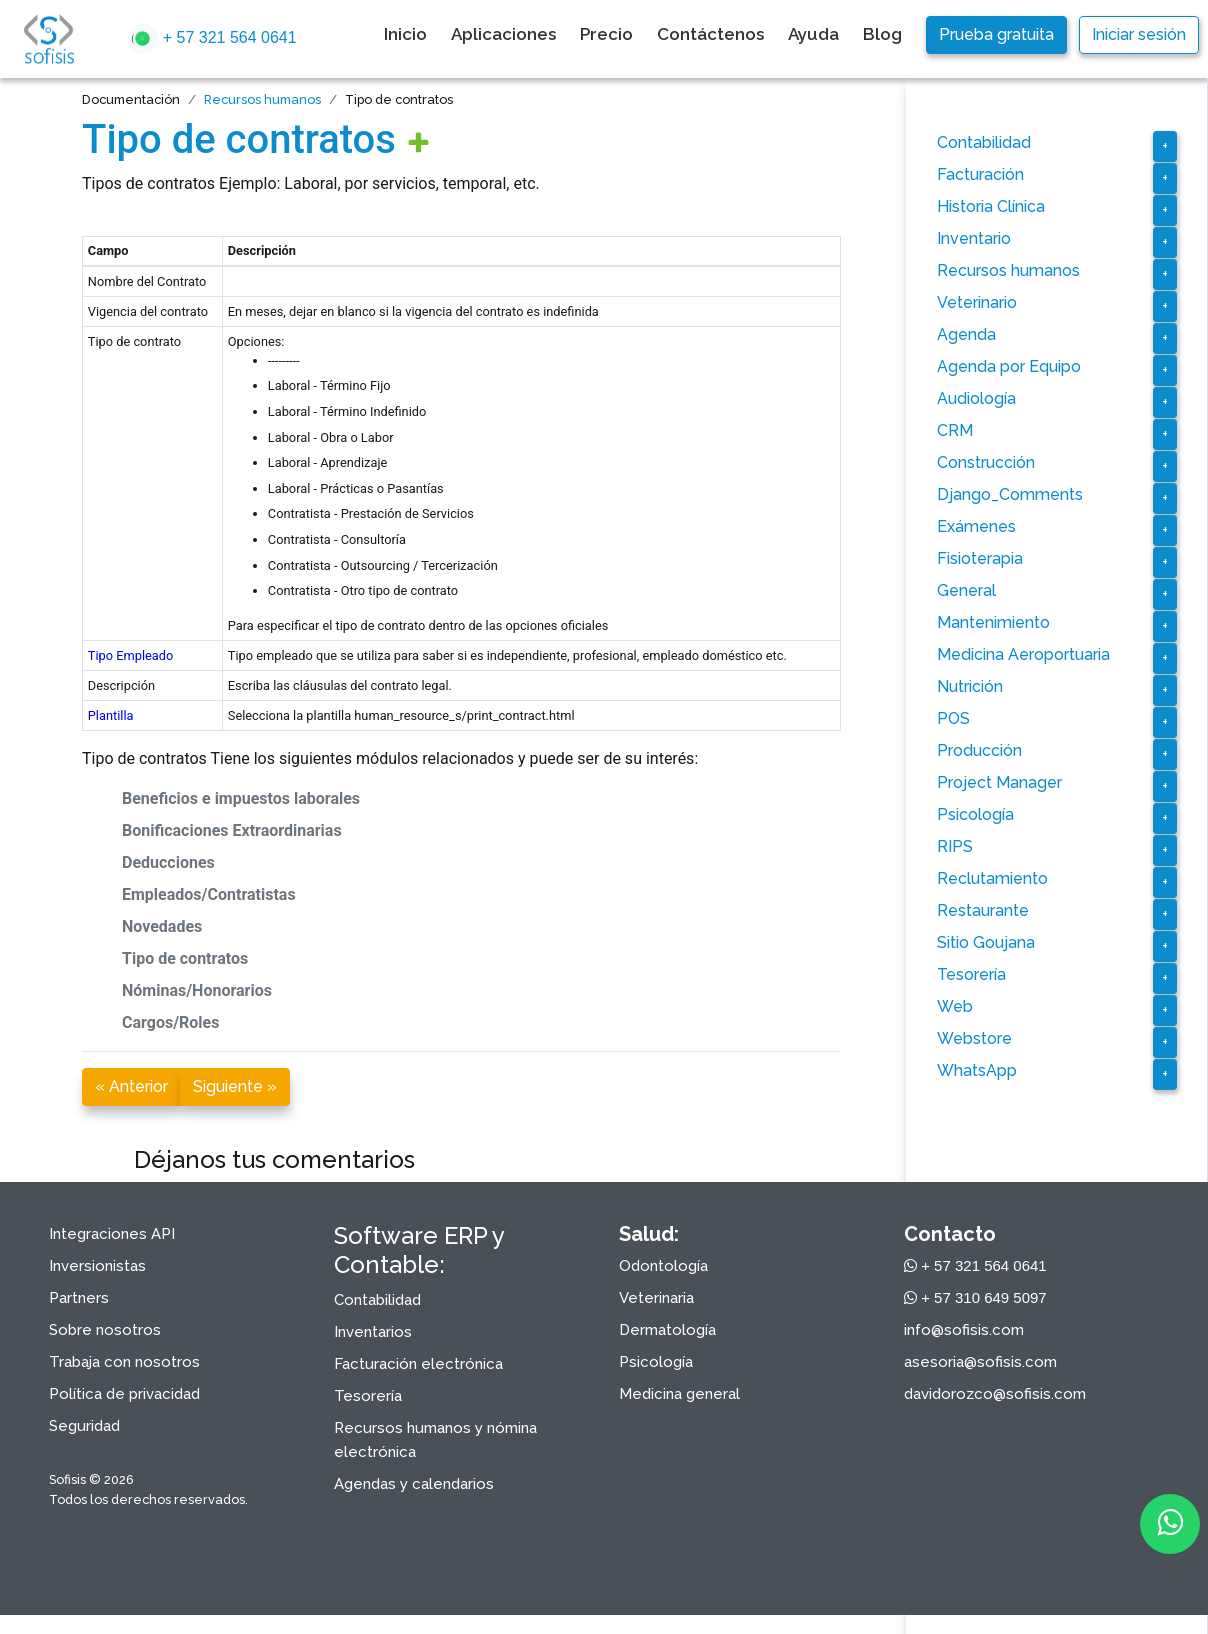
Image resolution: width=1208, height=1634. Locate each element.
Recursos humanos (262, 99)
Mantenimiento (993, 622)
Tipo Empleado (130, 655)
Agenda (966, 334)
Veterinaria (656, 1298)
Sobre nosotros (105, 1330)
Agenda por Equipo (1009, 366)
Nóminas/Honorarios (197, 990)
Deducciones (168, 862)
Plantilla (111, 715)
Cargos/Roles (170, 1022)
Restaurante (983, 910)
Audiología (976, 398)
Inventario (974, 238)
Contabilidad (984, 142)
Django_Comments (1010, 494)
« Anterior (131, 1086)
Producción (979, 750)
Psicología (975, 814)
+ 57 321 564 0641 (212, 39)
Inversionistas (97, 1266)
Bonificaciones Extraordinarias (232, 830)
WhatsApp (977, 1070)
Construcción (986, 462)
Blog (882, 34)
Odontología (663, 1266)
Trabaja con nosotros (124, 1362)
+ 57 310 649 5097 (975, 1297)
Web (955, 1006)
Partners (79, 1298)
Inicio (405, 34)
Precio (606, 34)
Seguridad (84, 1426)
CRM (955, 430)
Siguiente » (235, 1086)
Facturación (980, 174)
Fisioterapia (980, 558)
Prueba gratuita (996, 34)
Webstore (974, 1038)
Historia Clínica (991, 206)
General (966, 590)
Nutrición (970, 686)
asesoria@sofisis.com (980, 1362)
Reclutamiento (992, 878)
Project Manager (999, 782)
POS (953, 718)
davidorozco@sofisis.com (995, 1394)
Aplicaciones (503, 34)
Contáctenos (710, 34)
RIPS (955, 846)
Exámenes (976, 526)
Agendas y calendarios (414, 1484)
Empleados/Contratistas (209, 894)
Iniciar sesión (1139, 34)
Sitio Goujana (986, 942)
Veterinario (977, 302)
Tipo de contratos (239, 139)
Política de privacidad (124, 1394)
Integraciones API (112, 1234)
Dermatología (667, 1330)
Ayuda (813, 34)
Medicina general (679, 1394)
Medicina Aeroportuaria (1023, 654)
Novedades (162, 926)
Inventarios (373, 1332)
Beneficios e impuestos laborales (241, 798)
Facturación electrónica (418, 1364)
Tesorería (971, 974)
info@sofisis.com (964, 1330)
